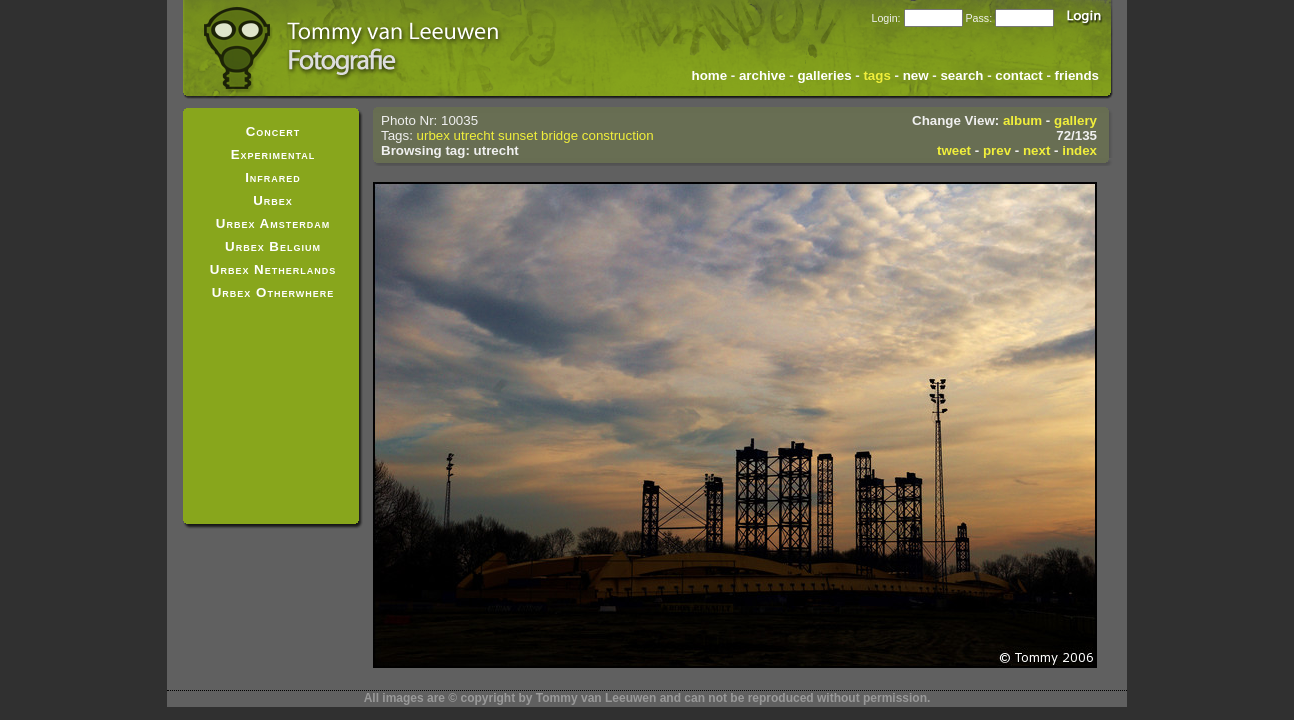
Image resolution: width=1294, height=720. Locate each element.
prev (997, 150)
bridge (559, 135)
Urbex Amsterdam (273, 223)
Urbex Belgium (273, 246)
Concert (273, 131)
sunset (517, 135)
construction (618, 135)
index (1079, 150)
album (1022, 120)
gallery (1075, 120)
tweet (954, 150)
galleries (824, 75)
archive (762, 75)
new (916, 75)
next (1036, 150)
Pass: (978, 18)
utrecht (474, 135)
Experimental (273, 154)
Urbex (273, 200)
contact (1018, 75)
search (961, 75)
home (710, 75)
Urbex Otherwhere (273, 292)
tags (876, 75)
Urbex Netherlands (273, 269)
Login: (885, 18)
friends (1077, 75)
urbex (433, 135)
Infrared (273, 177)
